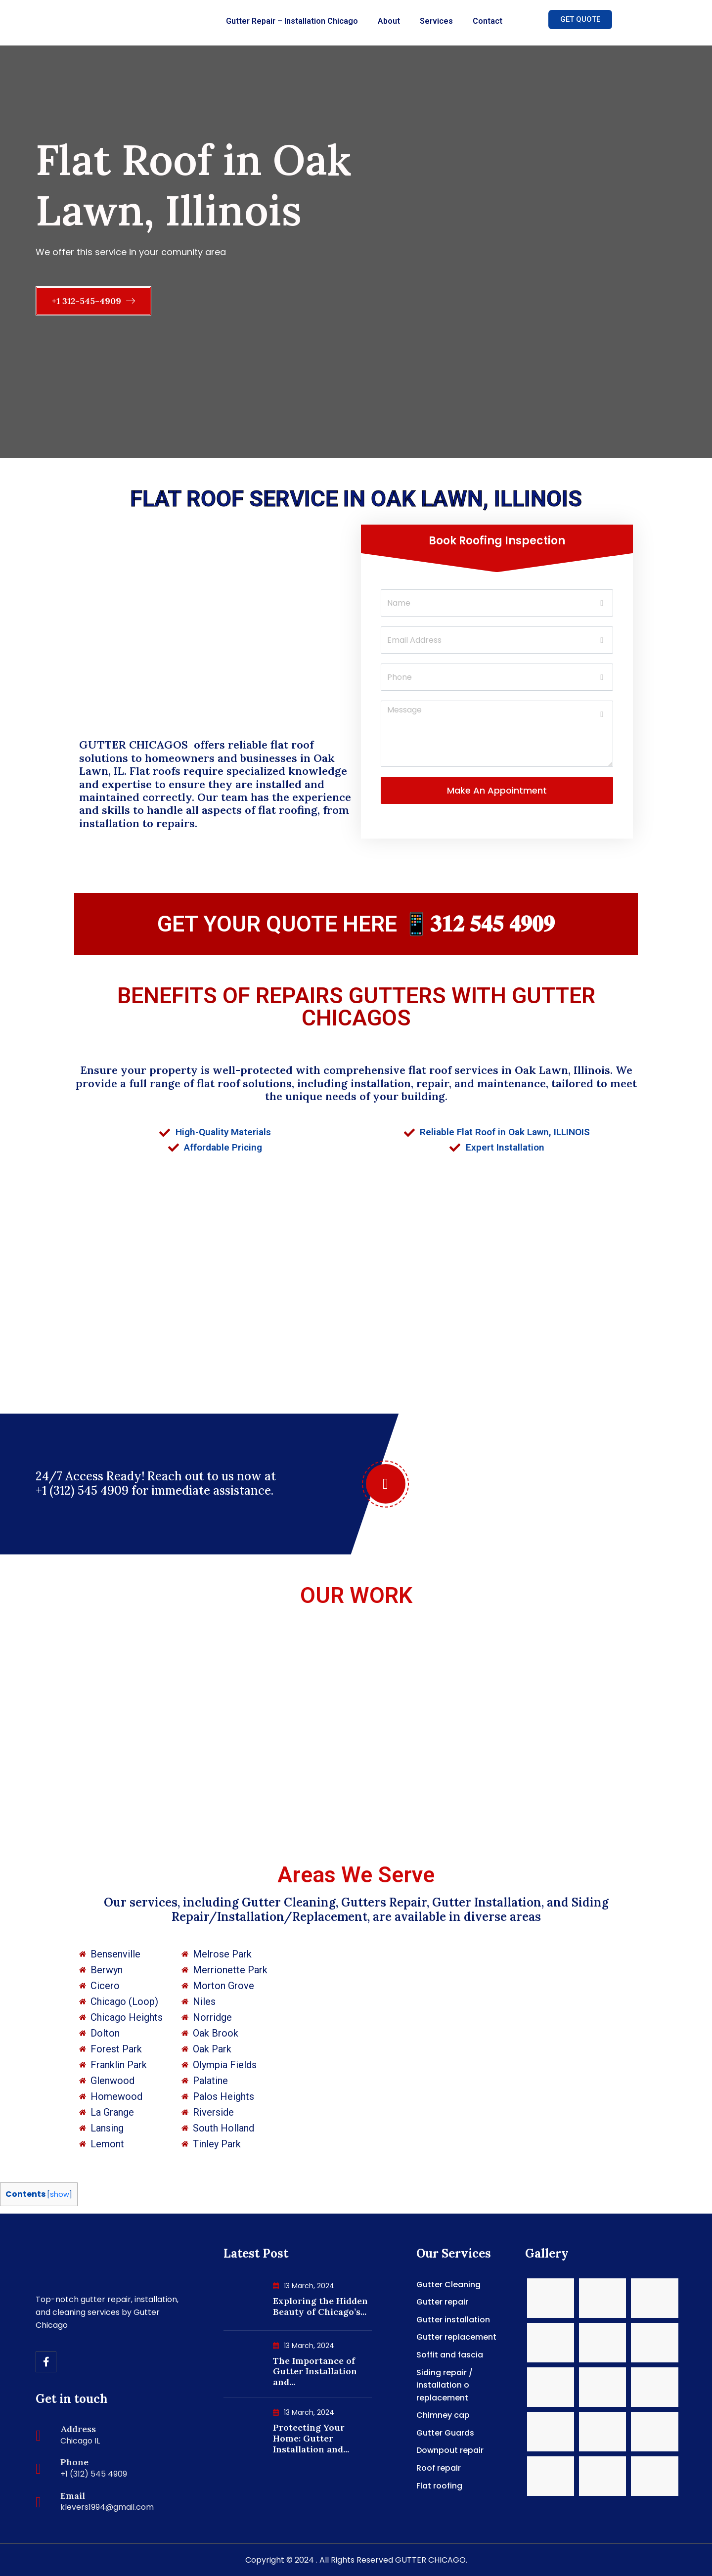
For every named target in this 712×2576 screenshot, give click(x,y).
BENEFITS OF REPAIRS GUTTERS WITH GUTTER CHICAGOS (356, 1006)
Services (436, 21)
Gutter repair (442, 2302)
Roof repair (438, 2468)
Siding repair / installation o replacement (444, 2385)
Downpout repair (450, 2450)
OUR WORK (356, 1595)
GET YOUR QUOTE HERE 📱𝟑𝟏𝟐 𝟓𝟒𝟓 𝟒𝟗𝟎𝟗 (356, 924)
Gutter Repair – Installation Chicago (292, 21)
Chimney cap (443, 2415)
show (59, 2194)
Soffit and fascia (449, 2354)
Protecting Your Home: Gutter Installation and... (311, 2438)
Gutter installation (453, 2319)
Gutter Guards (445, 2433)
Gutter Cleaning (448, 2284)
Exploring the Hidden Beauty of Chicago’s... (320, 2306)
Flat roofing (439, 2485)
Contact (487, 21)
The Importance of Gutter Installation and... (315, 2371)
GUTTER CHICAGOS (135, 745)
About (389, 21)
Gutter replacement (456, 2337)
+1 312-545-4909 (93, 301)
